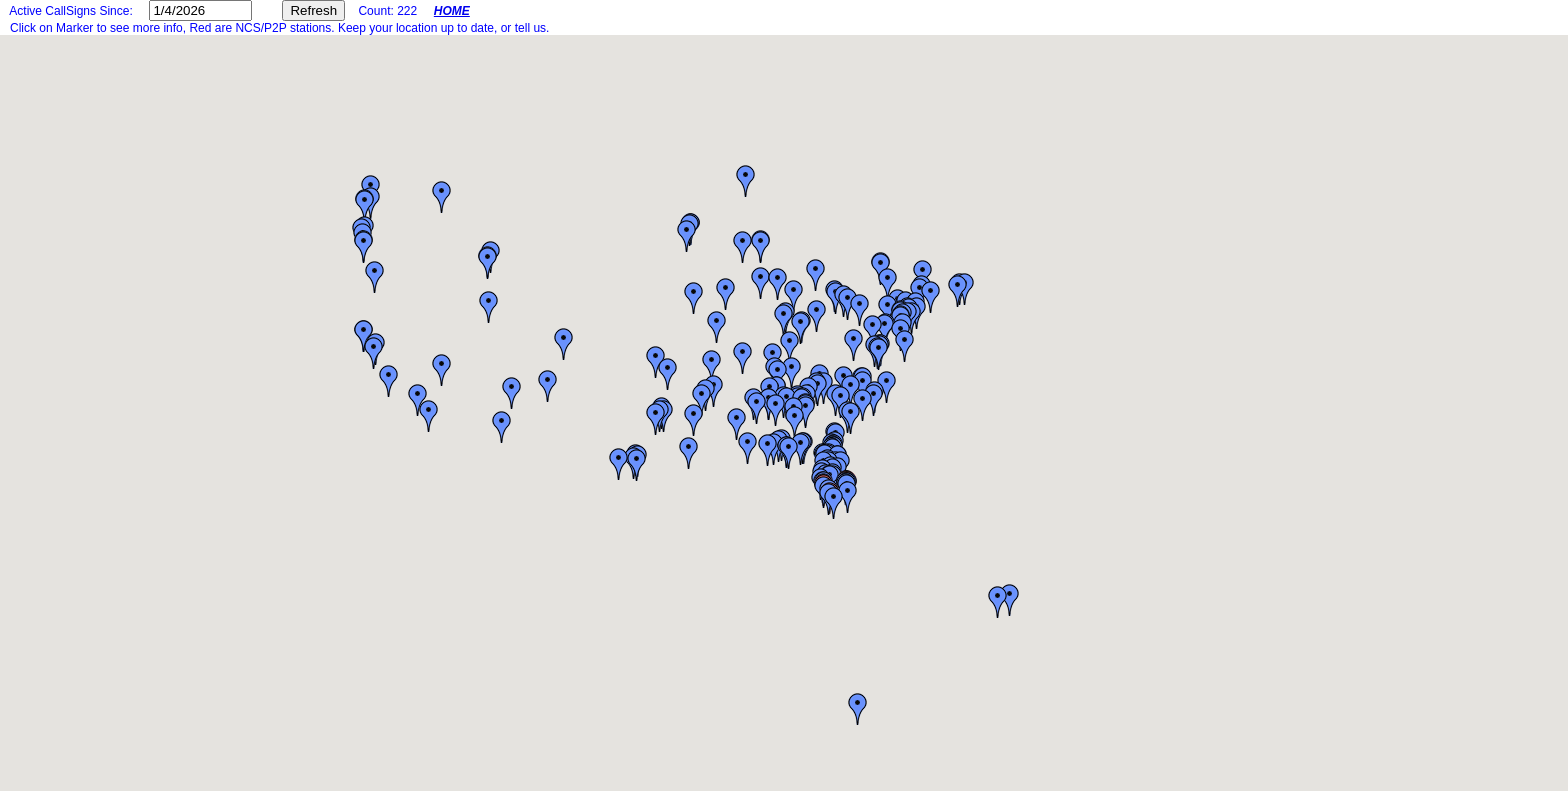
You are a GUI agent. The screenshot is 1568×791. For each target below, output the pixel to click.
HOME (452, 11)
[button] (694, 420)
